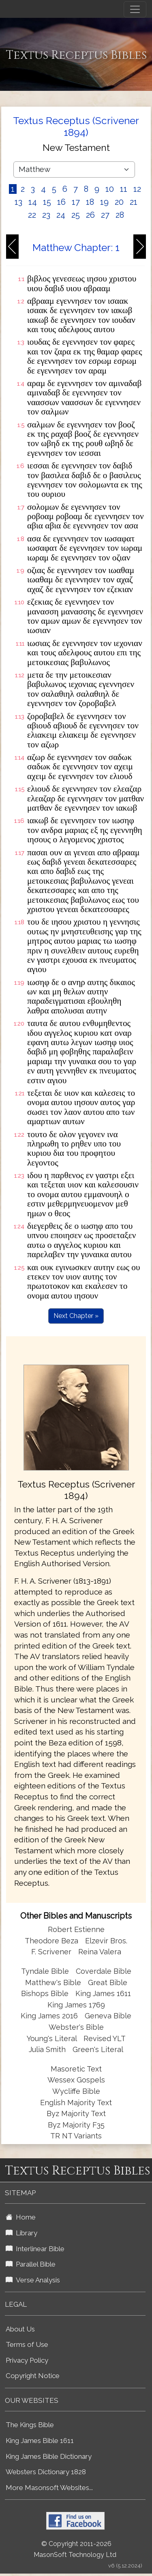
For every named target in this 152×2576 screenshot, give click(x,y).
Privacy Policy (27, 2360)
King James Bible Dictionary (49, 2456)
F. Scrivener (51, 1951)
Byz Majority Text (76, 2113)
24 (60, 215)
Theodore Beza (51, 1940)
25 (75, 215)
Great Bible (107, 1982)
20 (119, 202)
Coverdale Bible (103, 1971)
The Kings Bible (30, 2425)
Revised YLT (104, 2038)
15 (47, 202)
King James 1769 (76, 2005)
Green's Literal (98, 2049)
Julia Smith (48, 2049)
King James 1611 (103, 1993)
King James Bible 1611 (40, 2440)
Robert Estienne (76, 1929)
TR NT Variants (76, 2136)
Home (21, 2217)
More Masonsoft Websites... (49, 2488)
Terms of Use (27, 2344)
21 (133, 202)
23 (46, 215)
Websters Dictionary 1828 (46, 2472)
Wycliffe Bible (76, 2091)
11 (123, 189)
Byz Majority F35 (76, 2125)
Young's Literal (53, 2038)
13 (18, 202)
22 (32, 215)
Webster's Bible (76, 2027)
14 (32, 202)
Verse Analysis (33, 2280)
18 (90, 202)
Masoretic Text (76, 2069)
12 (137, 189)
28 (119, 215)
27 (105, 215)
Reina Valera (99, 1951)
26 (90, 215)
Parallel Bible (31, 2264)
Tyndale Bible (45, 1971)
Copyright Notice (33, 2376)
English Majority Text (76, 2102)
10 (109, 189)
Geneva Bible (108, 2015)
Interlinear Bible (35, 2249)
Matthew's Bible (53, 1982)
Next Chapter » (76, 1316)
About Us (20, 2329)
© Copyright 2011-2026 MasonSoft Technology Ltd (75, 2549)
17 (76, 202)
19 (104, 202)
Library (21, 2233)
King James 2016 (49, 2015)
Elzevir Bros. (106, 1940)
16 (61, 202)
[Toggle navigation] (135, 9)
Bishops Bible (45, 1993)
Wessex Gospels (76, 2080)
